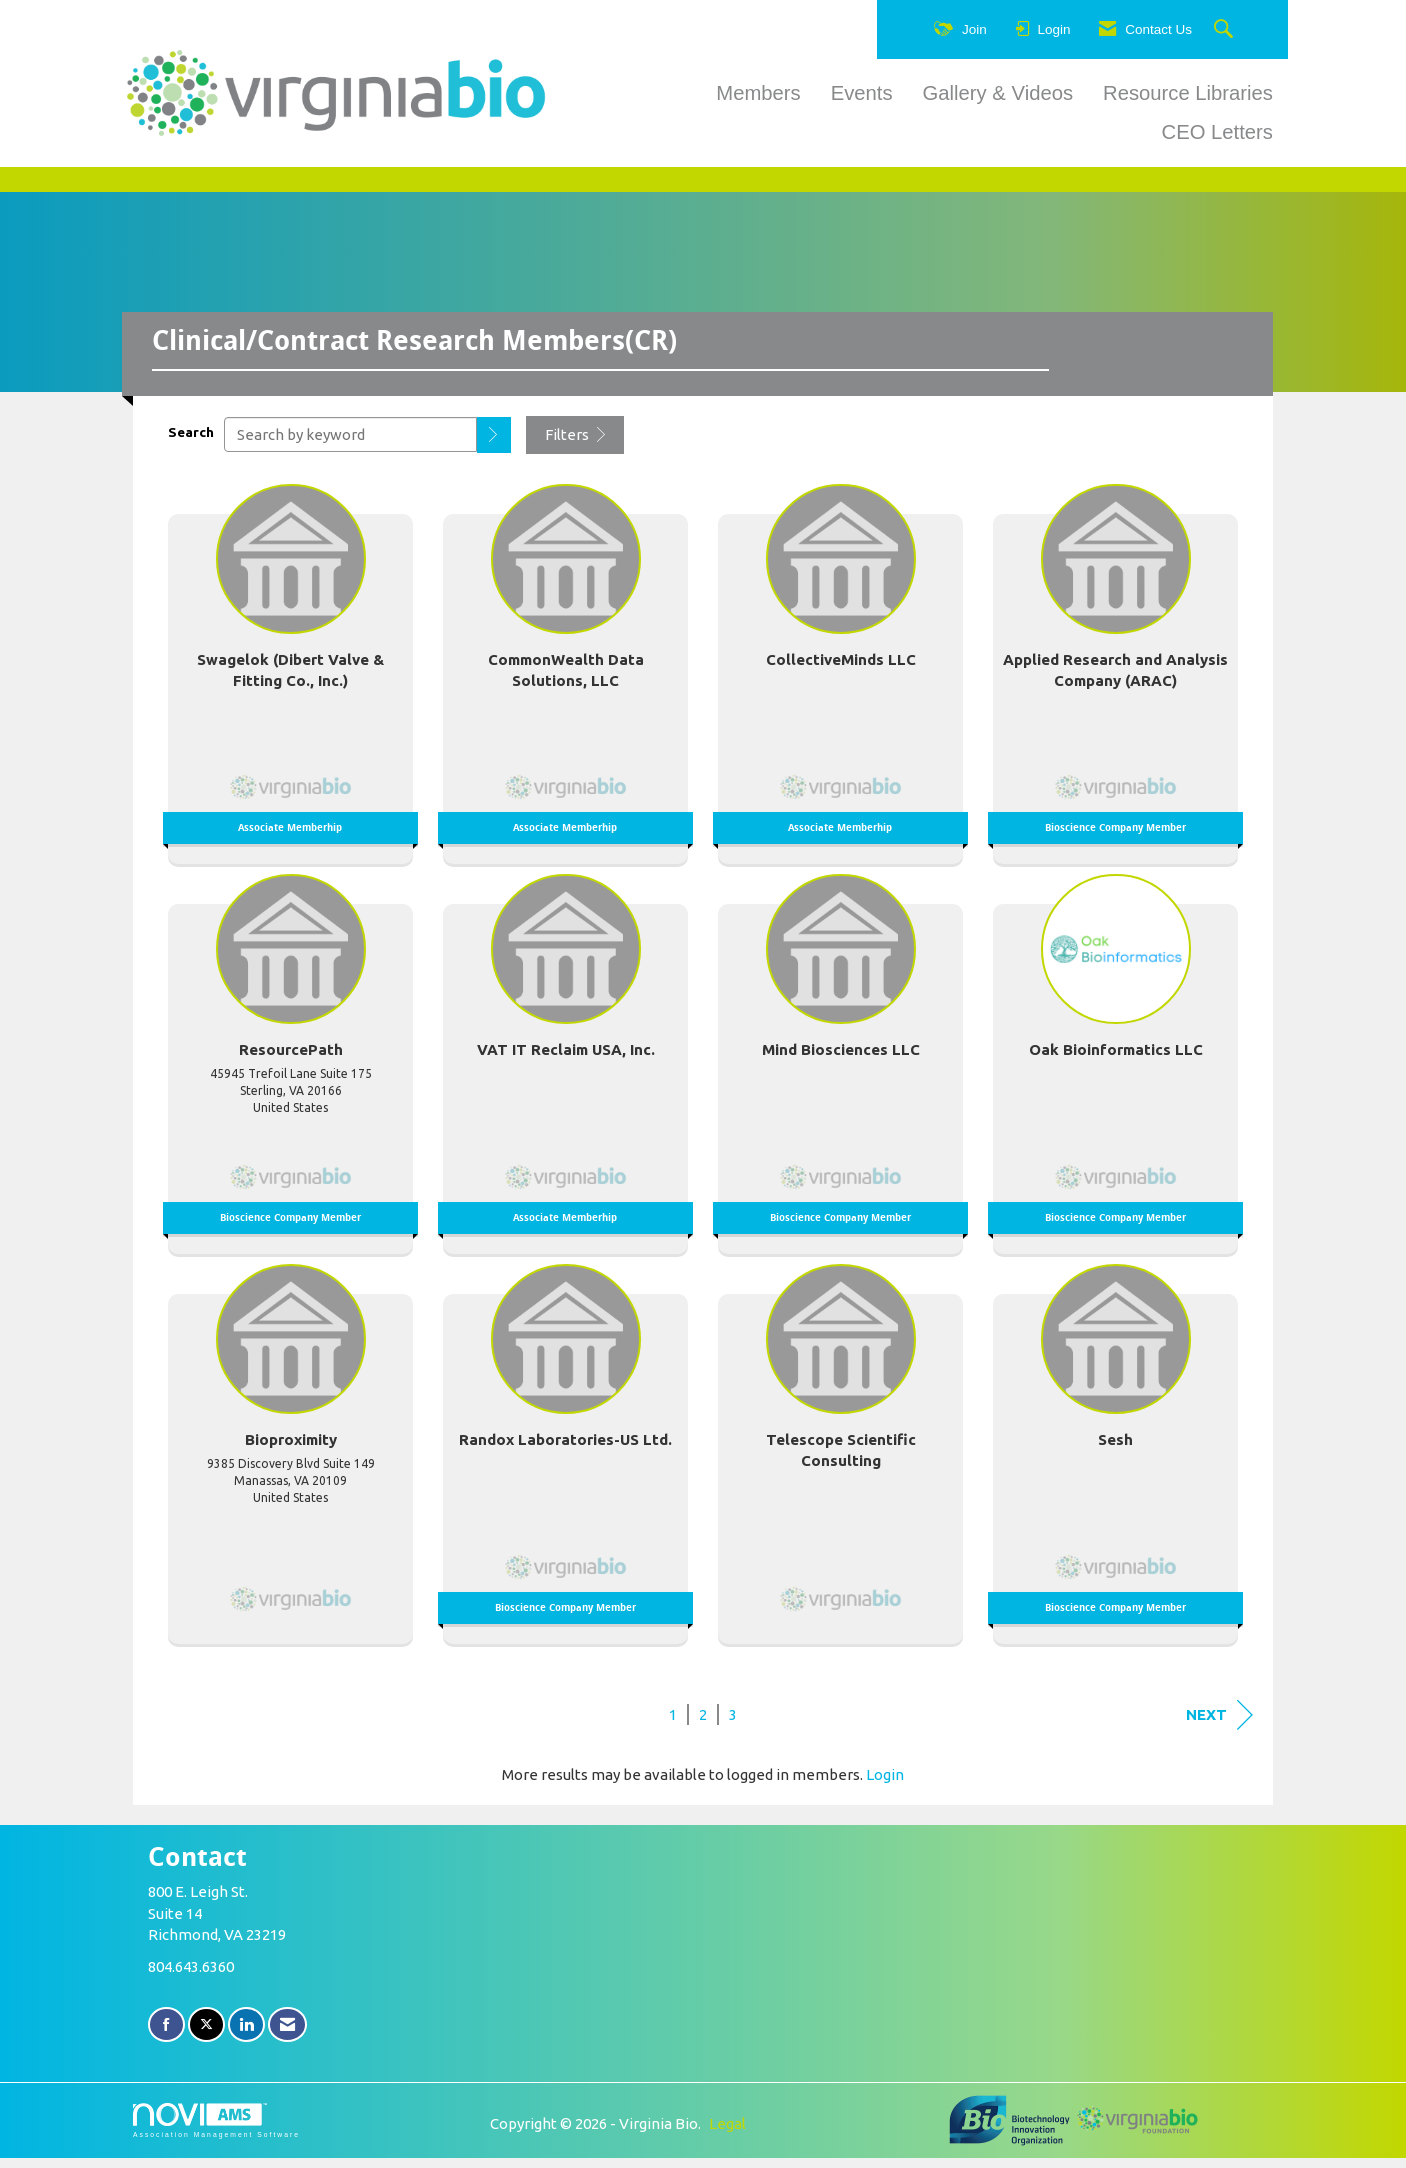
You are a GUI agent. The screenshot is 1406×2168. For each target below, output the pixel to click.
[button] (494, 445)
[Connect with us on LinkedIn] (246, 2035)
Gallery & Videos (998, 93)
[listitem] (290, 679)
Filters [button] (575, 445)
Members (758, 93)
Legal (727, 2133)
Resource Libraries (1188, 93)
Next (1219, 1725)
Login (885, 1784)
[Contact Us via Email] (287, 2035)
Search (191, 442)
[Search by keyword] (350, 445)
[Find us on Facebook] (166, 2035)
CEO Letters (1217, 132)
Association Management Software (216, 2131)
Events (862, 93)
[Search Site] (1226, 30)
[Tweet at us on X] (206, 2035)
